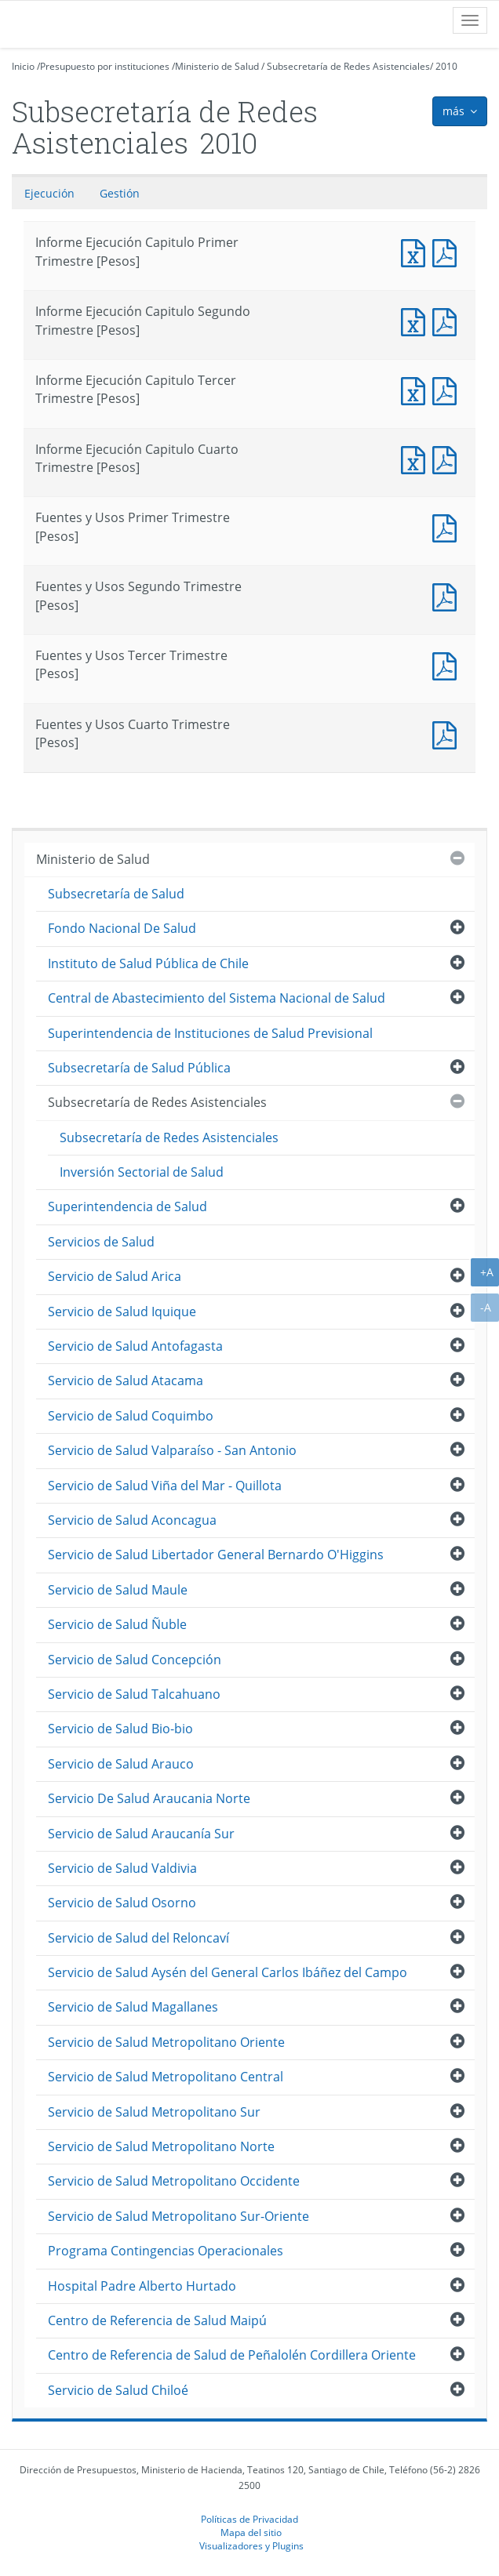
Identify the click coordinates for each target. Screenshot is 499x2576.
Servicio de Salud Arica (114, 1276)
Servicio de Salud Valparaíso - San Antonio (172, 1450)
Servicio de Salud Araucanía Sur (141, 1833)
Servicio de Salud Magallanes (133, 2006)
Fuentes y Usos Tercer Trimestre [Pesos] (448, 664)
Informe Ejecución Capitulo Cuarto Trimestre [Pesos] (416, 458)
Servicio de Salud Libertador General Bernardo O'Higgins (216, 1554)
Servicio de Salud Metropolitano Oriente (166, 2042)
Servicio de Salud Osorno (122, 1902)
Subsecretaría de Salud (116, 893)
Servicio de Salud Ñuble (117, 1624)
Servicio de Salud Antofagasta (135, 1346)
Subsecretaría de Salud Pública (139, 1067)
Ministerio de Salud (217, 66)
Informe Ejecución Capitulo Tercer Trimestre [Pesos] (416, 389)
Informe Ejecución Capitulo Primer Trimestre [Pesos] (416, 251)
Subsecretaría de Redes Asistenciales (348, 66)
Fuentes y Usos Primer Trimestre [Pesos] (448, 526)
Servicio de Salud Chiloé (118, 2390)
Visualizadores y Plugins (251, 2545)
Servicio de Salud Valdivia (122, 1868)
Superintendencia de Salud (127, 1206)
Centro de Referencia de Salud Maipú (157, 2320)
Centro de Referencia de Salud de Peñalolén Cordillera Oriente (232, 2355)
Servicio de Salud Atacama (125, 1380)
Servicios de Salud (101, 1241)
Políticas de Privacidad (249, 2519)
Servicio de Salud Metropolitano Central (165, 2076)
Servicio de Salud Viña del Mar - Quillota (165, 1485)
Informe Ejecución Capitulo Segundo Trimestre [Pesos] (416, 320)
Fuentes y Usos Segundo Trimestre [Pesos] (448, 595)
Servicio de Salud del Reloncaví (138, 1938)
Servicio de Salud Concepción (134, 1659)
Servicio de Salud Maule (118, 1589)
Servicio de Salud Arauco (121, 1763)
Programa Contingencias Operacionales (165, 2250)
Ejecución (49, 193)
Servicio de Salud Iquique (122, 1311)
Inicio (23, 66)
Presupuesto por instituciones (104, 66)
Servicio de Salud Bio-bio (120, 1728)
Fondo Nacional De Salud (122, 928)
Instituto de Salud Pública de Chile (148, 963)
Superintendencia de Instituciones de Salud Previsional (210, 1033)
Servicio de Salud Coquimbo (130, 1415)
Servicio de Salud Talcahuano (134, 1694)
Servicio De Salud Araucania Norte (149, 1798)
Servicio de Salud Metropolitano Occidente (174, 2181)
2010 (446, 66)
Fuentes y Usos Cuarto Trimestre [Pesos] (448, 733)
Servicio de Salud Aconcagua (132, 1520)
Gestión (120, 193)
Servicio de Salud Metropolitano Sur (154, 2112)
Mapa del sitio (251, 2532)
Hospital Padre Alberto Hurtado (142, 2286)
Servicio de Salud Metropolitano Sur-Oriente (178, 2216)
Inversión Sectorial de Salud (142, 1172)
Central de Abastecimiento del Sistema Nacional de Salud (216, 998)
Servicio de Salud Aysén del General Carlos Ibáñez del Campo (227, 1972)
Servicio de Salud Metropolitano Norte (161, 2146)
